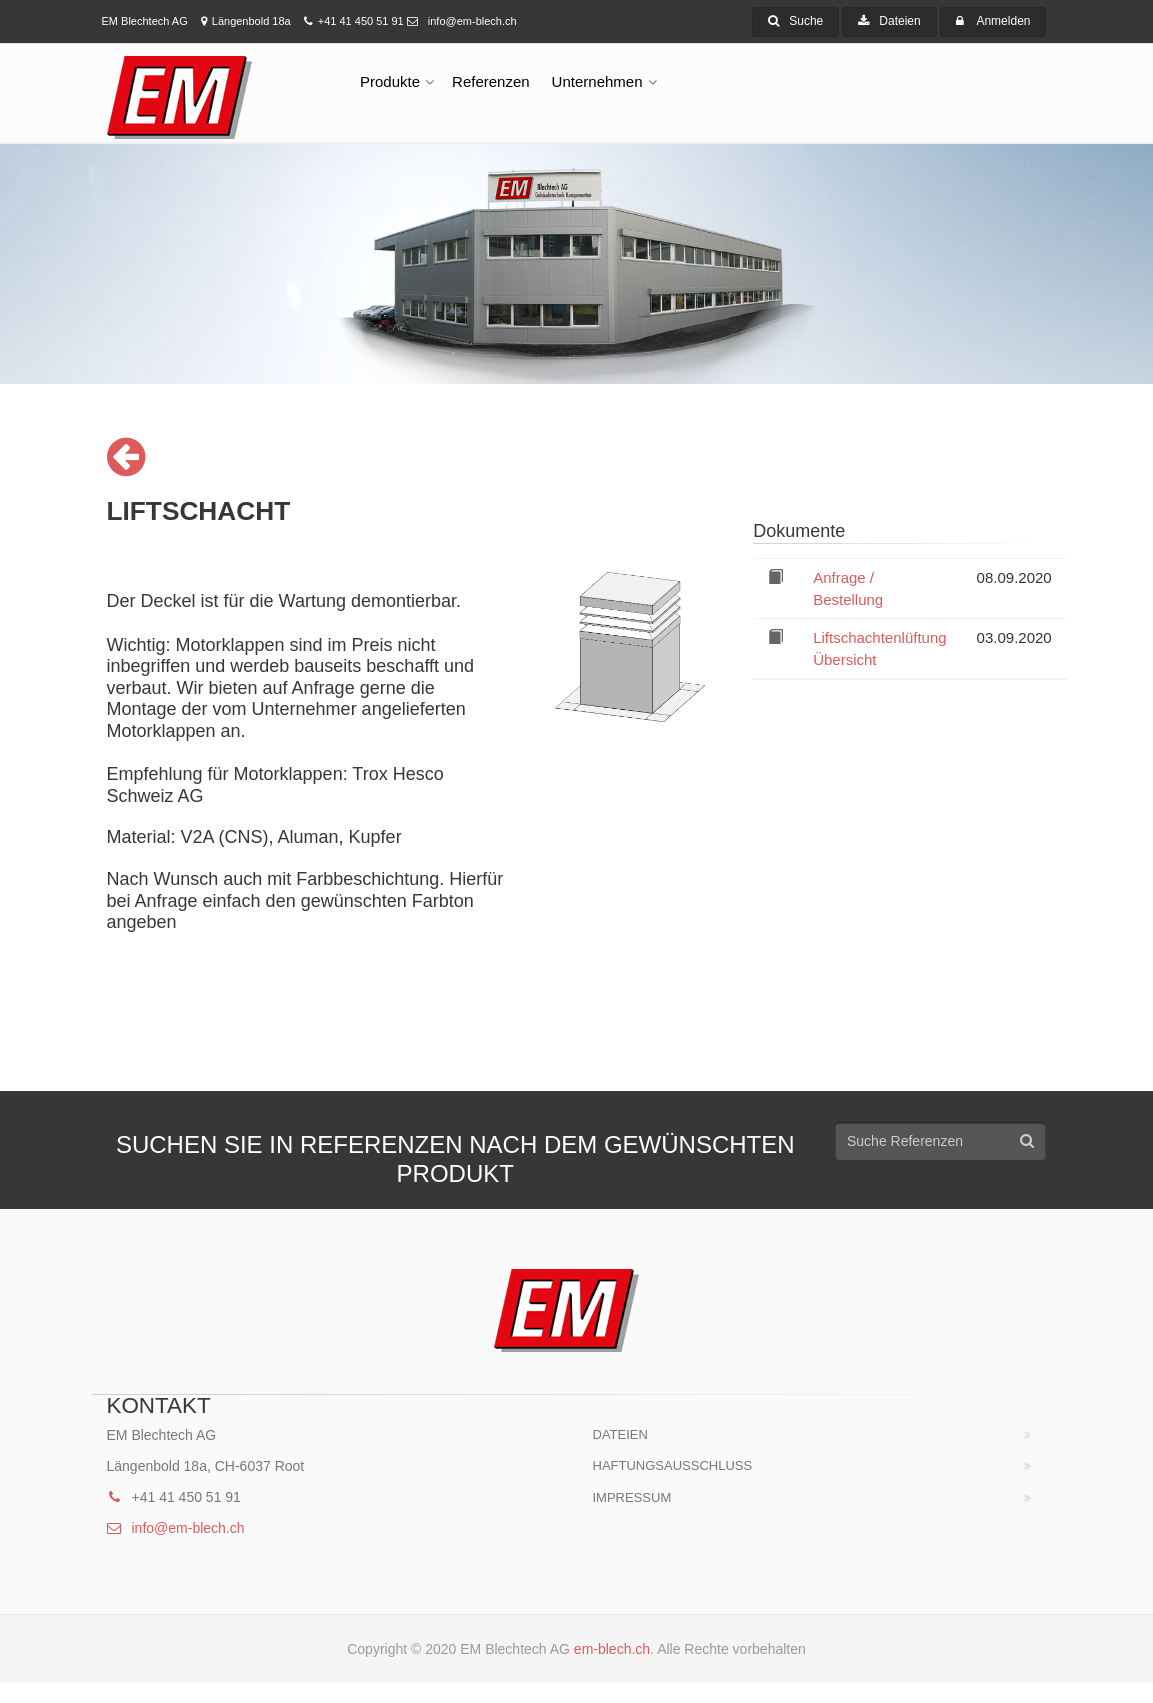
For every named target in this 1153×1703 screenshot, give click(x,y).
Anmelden (1003, 21)
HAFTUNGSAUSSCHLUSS (673, 1465)
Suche (795, 21)
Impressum (632, 1497)
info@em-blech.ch (462, 21)
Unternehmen (597, 81)
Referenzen (491, 81)
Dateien (889, 21)
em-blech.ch (612, 1649)
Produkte (390, 81)
